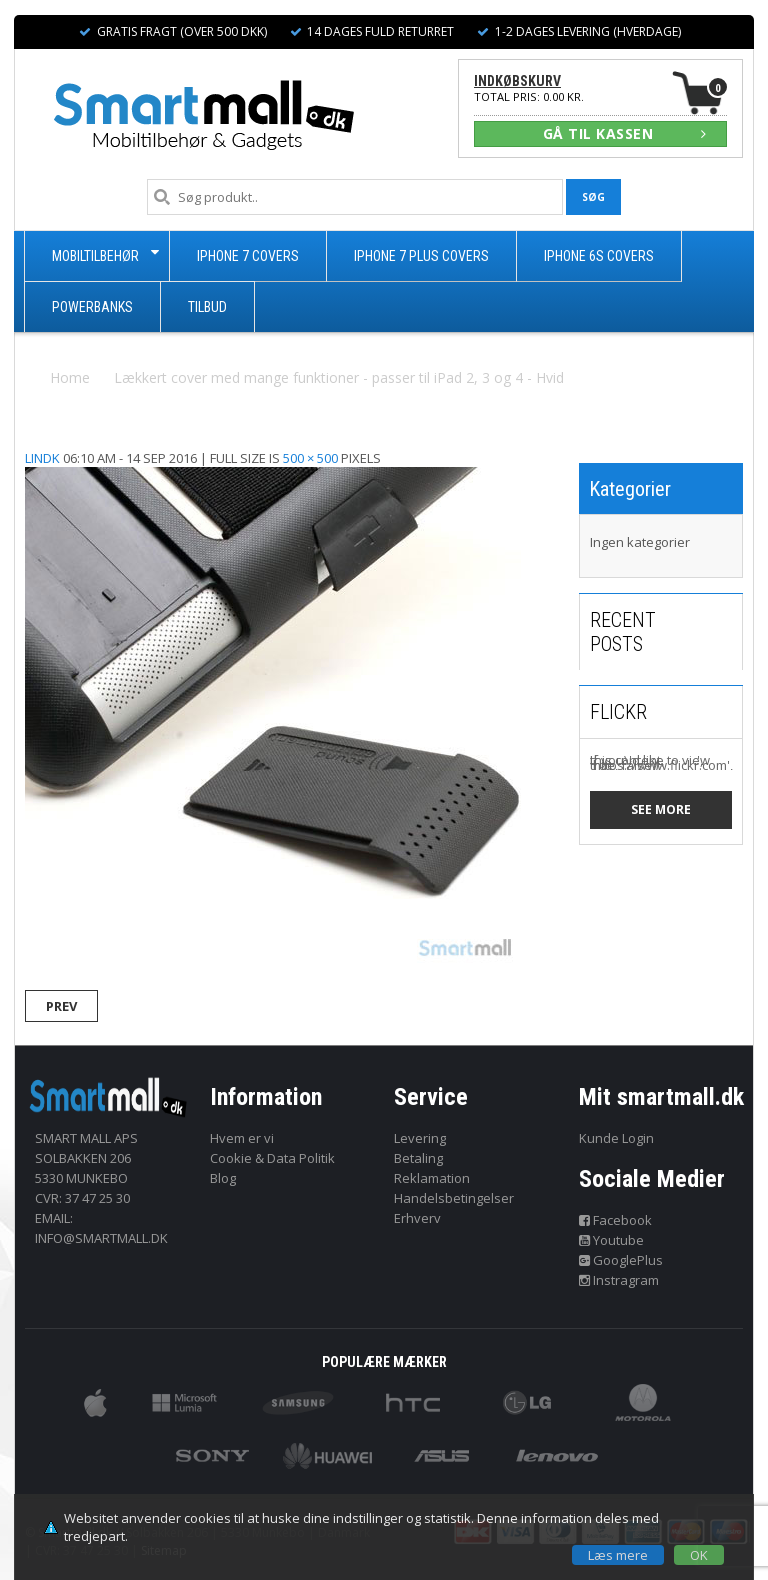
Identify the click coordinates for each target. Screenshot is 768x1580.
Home (70, 377)
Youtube (612, 1240)
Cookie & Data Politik (272, 1158)
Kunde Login (616, 1138)
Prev (61, 1006)
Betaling (418, 1158)
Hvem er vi (242, 1138)
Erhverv (417, 1218)
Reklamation (432, 1178)
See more (661, 809)
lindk (42, 458)
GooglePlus (621, 1260)
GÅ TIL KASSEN (625, 133)
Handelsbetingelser (454, 1198)
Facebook (616, 1220)
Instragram (619, 1280)
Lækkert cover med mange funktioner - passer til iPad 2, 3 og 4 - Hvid (339, 377)
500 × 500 (310, 458)
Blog (223, 1178)
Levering (420, 1138)
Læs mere (618, 1555)
